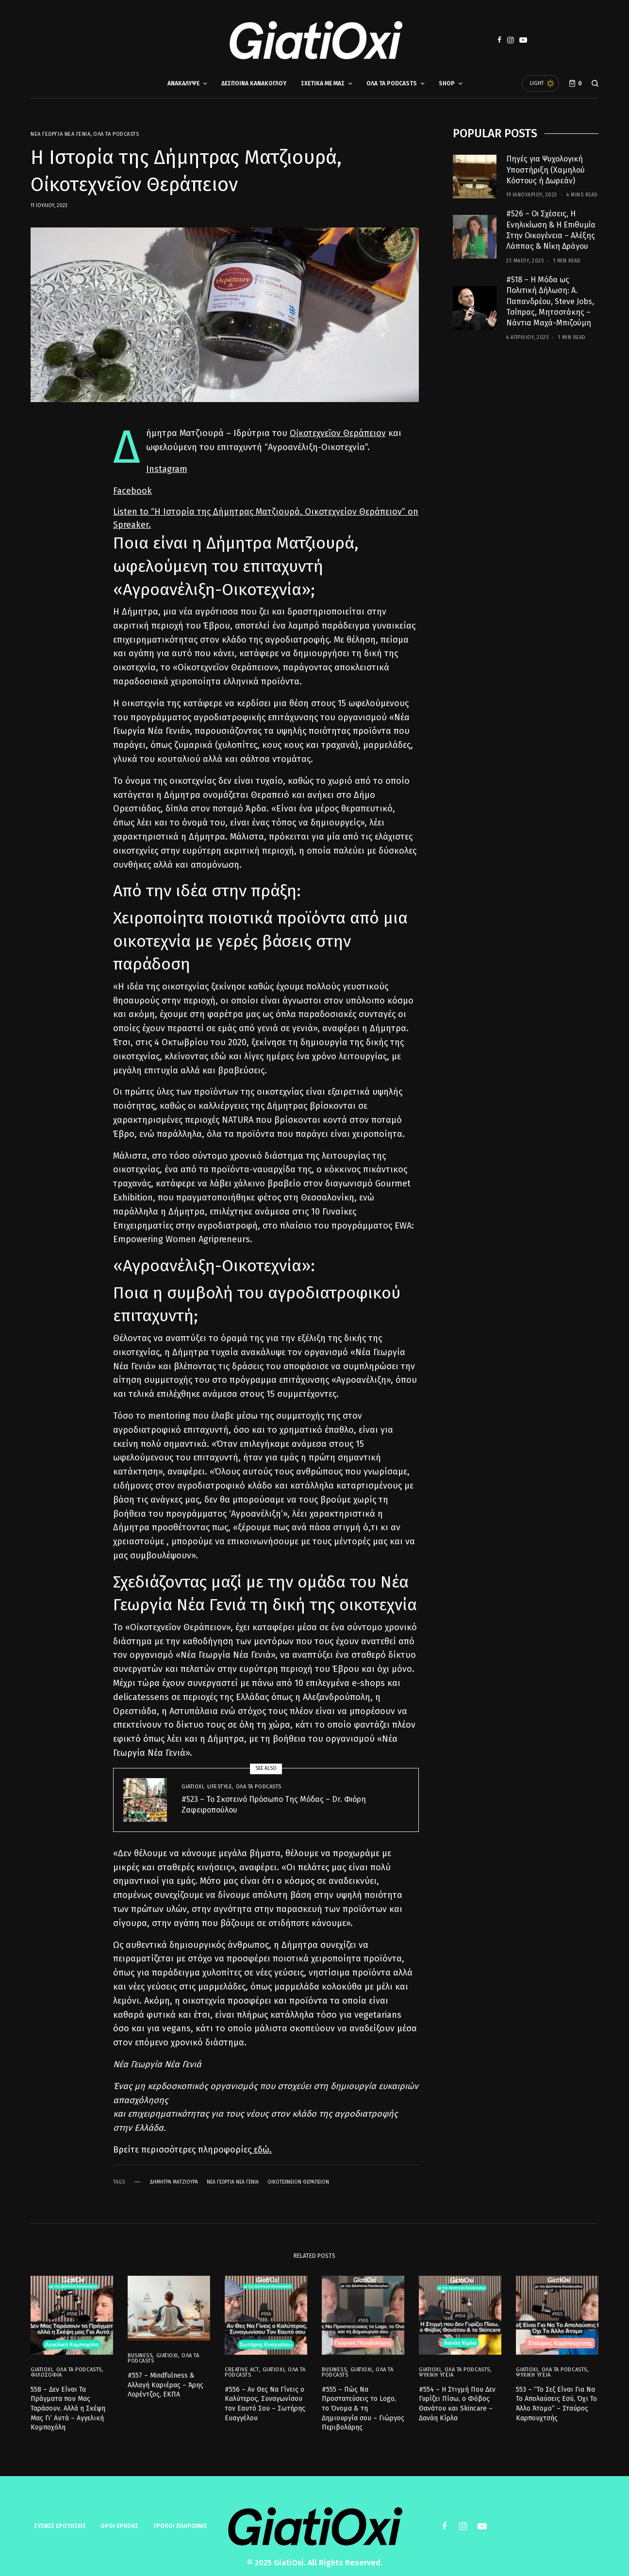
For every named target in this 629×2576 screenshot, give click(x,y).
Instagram (166, 469)
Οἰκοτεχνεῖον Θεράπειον (338, 433)
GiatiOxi (192, 1786)
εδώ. (261, 2149)
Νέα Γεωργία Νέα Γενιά (61, 134)
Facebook (132, 491)
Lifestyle (219, 1786)
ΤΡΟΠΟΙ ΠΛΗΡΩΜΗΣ (180, 2519)
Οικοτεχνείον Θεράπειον (298, 2182)
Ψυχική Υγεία (436, 2367)
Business (140, 2349)
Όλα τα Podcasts (116, 134)
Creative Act (242, 2362)
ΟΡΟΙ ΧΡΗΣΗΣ (119, 2519)
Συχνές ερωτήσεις (60, 2519)
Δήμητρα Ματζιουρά (174, 2182)
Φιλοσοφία (46, 2367)
